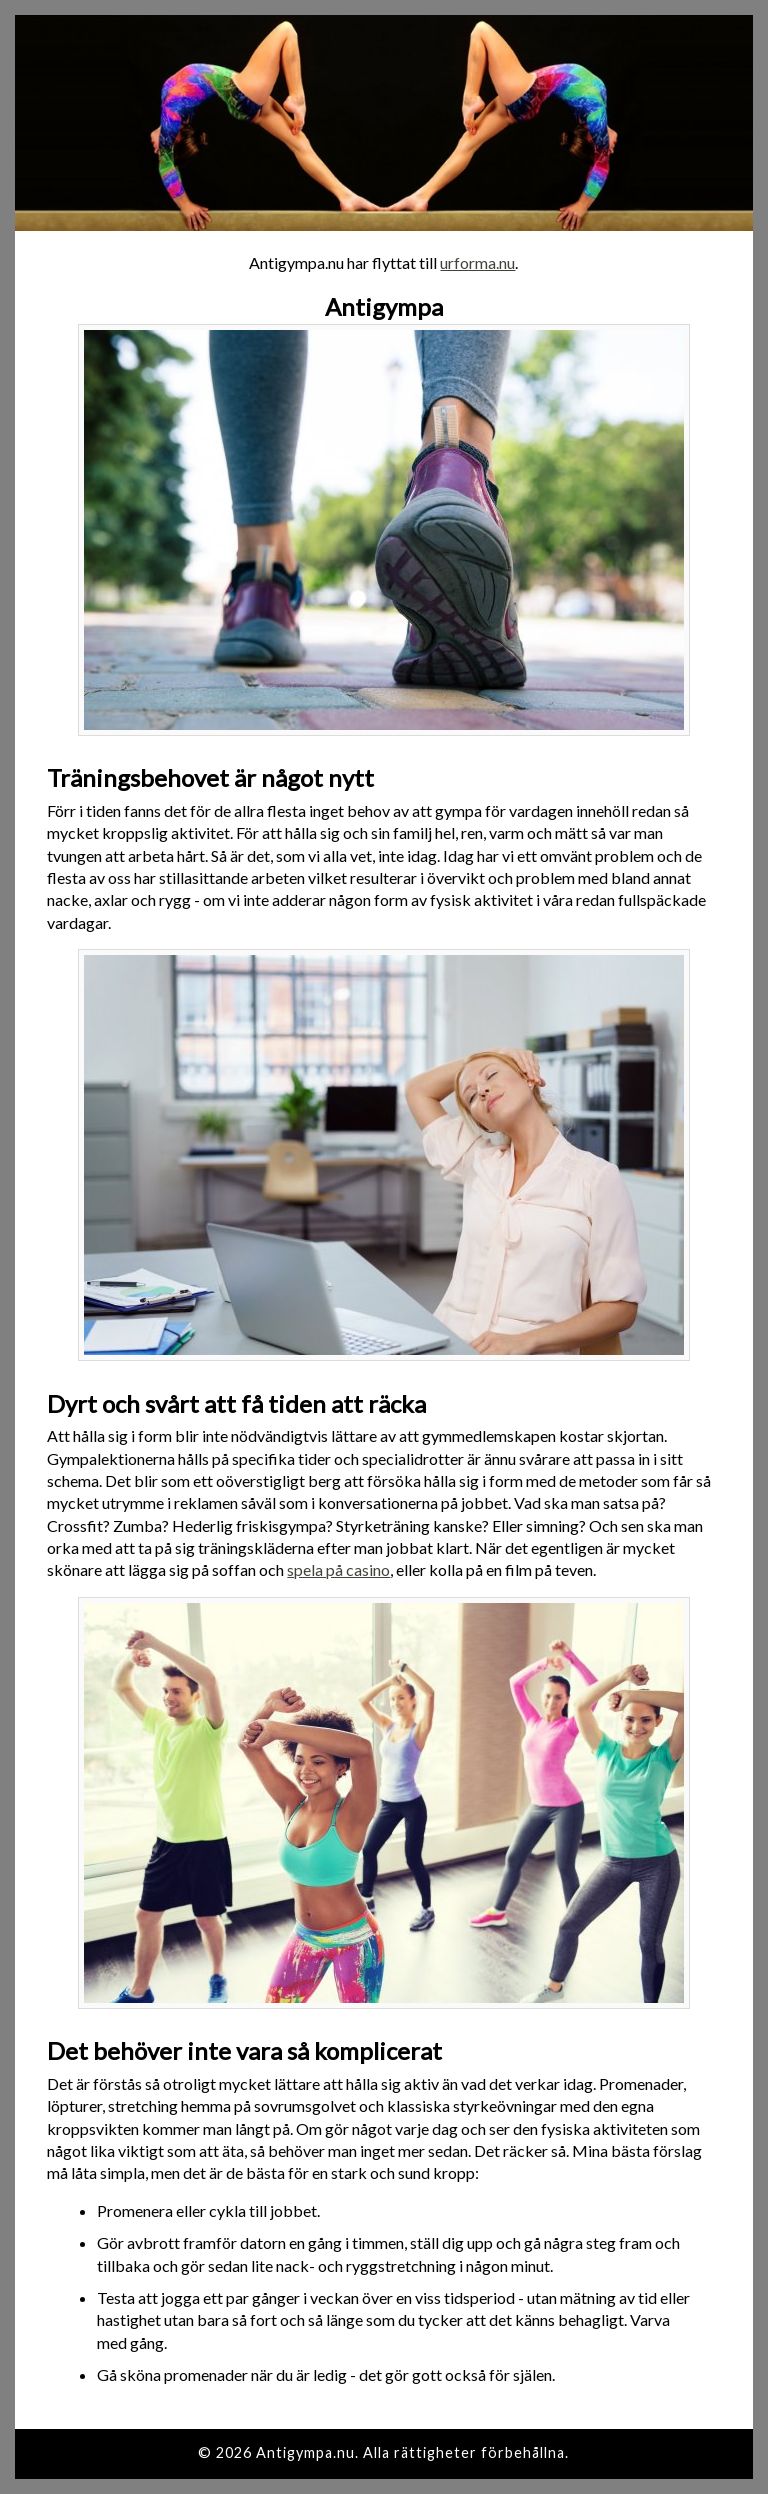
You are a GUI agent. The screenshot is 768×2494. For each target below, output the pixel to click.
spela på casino (338, 1569)
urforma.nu (477, 262)
